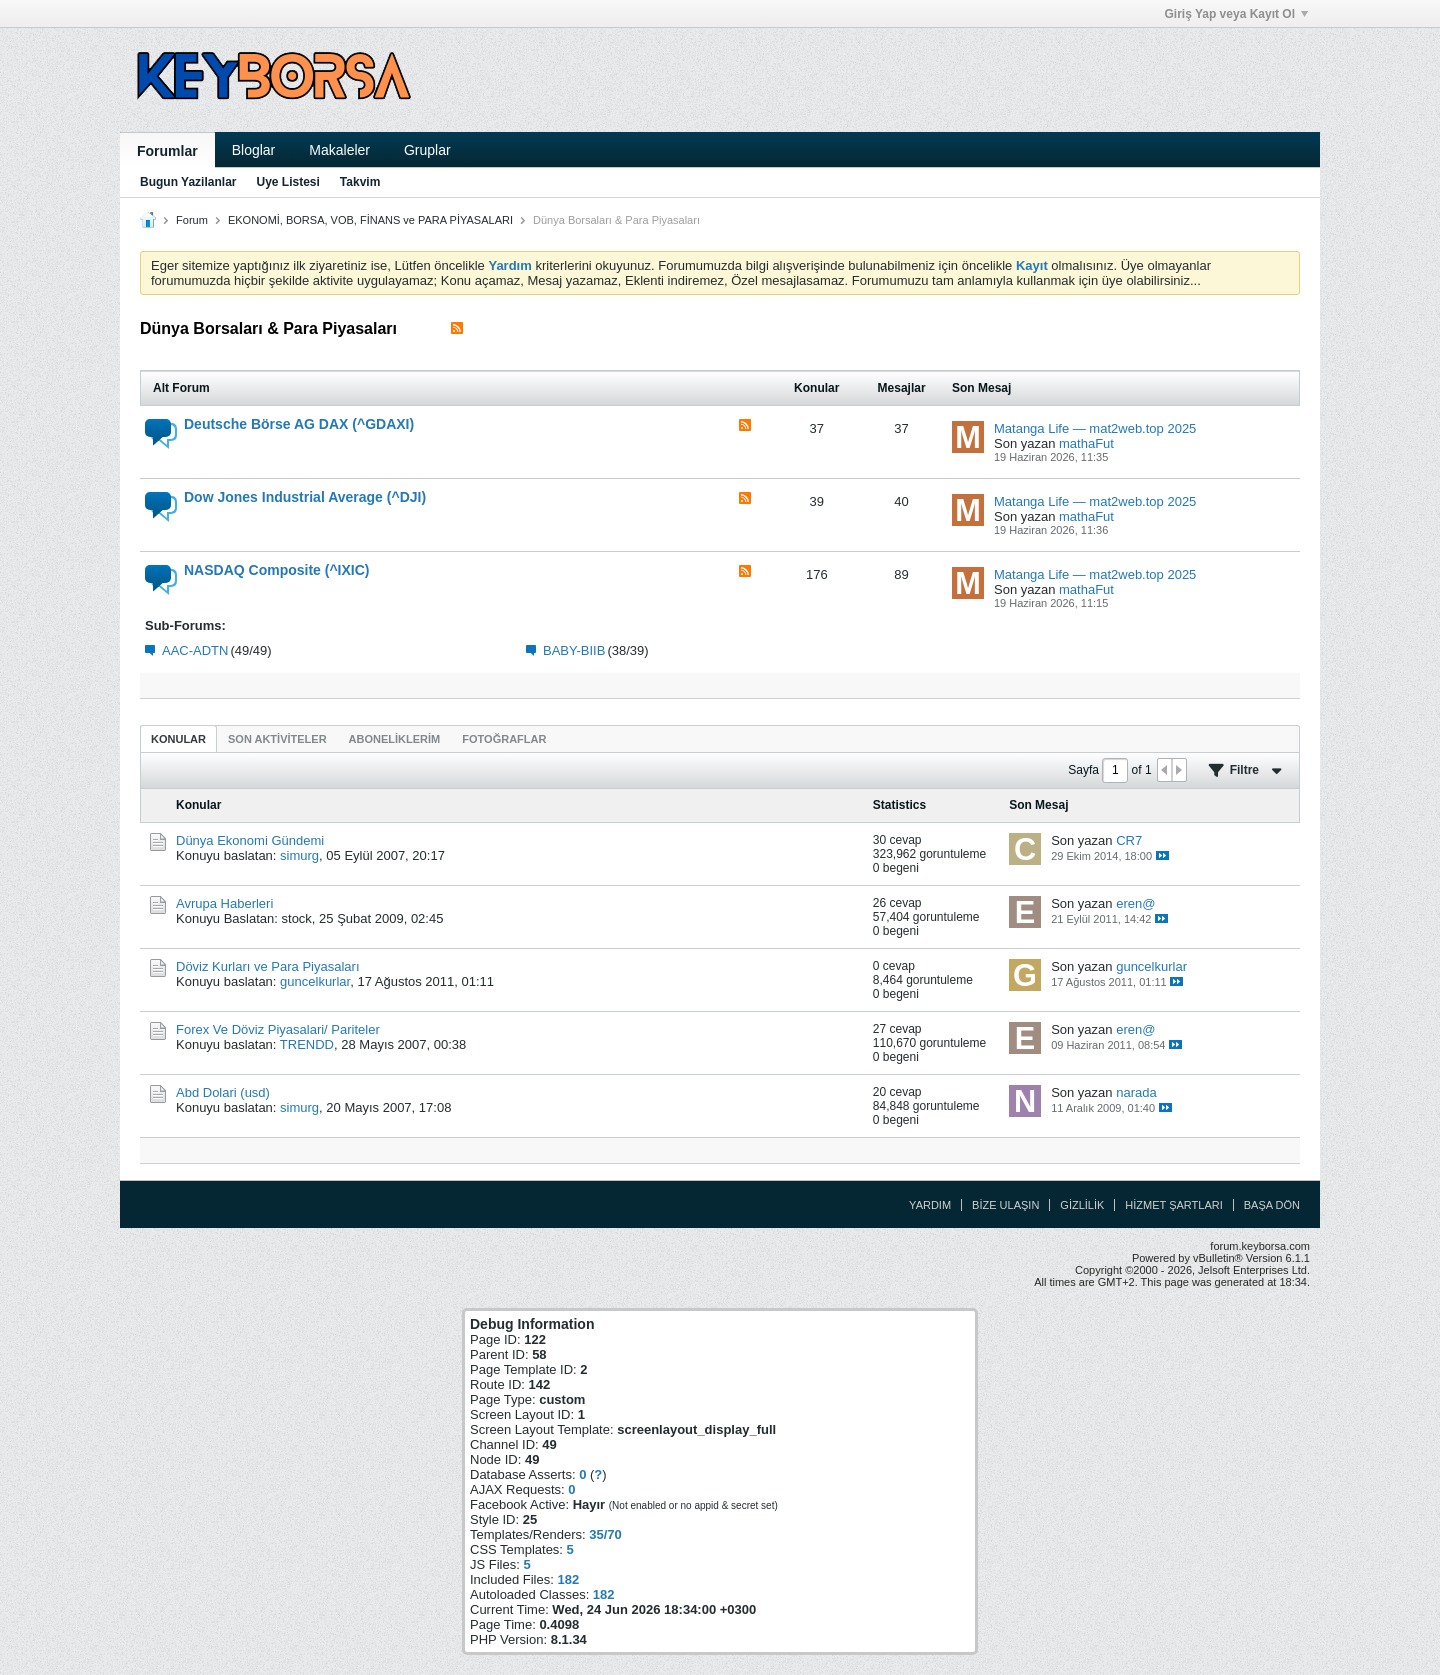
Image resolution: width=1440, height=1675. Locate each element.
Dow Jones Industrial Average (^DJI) (305, 497)
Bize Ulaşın (1005, 1205)
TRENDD (307, 1044)
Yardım (930, 1205)
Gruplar (427, 150)
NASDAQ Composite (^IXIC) (277, 570)
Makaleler (339, 150)
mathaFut (1086, 443)
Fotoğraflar (504, 739)
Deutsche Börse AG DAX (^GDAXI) (299, 424)
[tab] (178, 738)
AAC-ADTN (195, 650)
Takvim (360, 182)
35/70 (605, 1534)
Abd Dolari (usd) (223, 1092)
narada (1136, 1092)
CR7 (1129, 840)
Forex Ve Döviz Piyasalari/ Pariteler (278, 1029)
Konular (178, 739)
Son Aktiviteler (277, 739)
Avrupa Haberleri (224, 903)
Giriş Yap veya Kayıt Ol (1236, 14)
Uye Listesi (287, 182)
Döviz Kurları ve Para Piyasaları (268, 966)
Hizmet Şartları (1173, 1205)
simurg (299, 855)
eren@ (1135, 903)
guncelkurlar (315, 981)
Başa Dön (1272, 1205)
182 (568, 1579)
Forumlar (167, 151)
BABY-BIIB (574, 650)
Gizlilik (1082, 1205)
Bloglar (254, 150)
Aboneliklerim (395, 739)
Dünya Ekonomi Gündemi (250, 840)
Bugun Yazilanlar (188, 182)
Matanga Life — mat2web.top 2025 (1095, 428)
